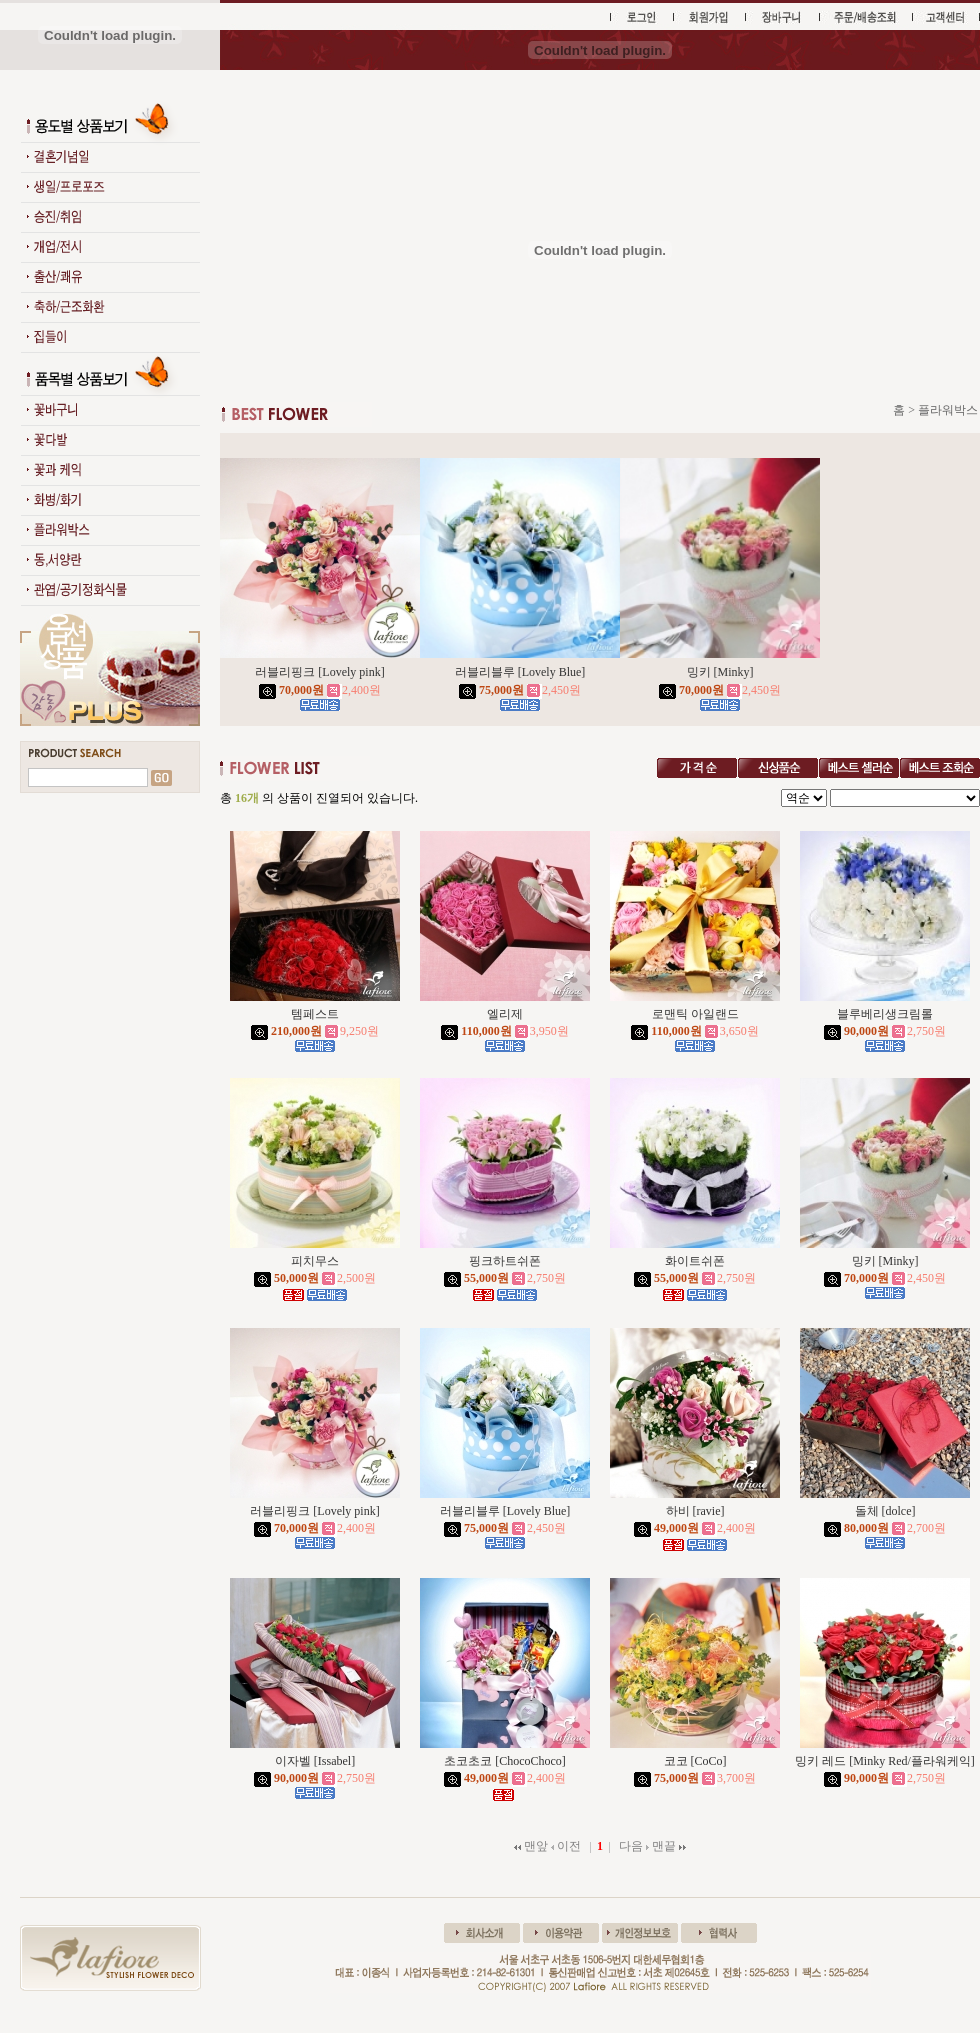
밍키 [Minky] (720, 672)
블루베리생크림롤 (885, 1014)
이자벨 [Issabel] (315, 1761)
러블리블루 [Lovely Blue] (520, 672)
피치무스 (315, 1261)
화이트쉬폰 (695, 1261)
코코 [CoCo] (695, 1761)
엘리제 (505, 1014)
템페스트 (315, 1014)
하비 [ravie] (695, 1511)
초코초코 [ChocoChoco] (505, 1761)
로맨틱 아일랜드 (695, 1014)
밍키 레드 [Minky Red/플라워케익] (885, 1761)
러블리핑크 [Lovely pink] (319, 672)
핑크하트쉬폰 (505, 1261)
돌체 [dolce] (885, 1511)
